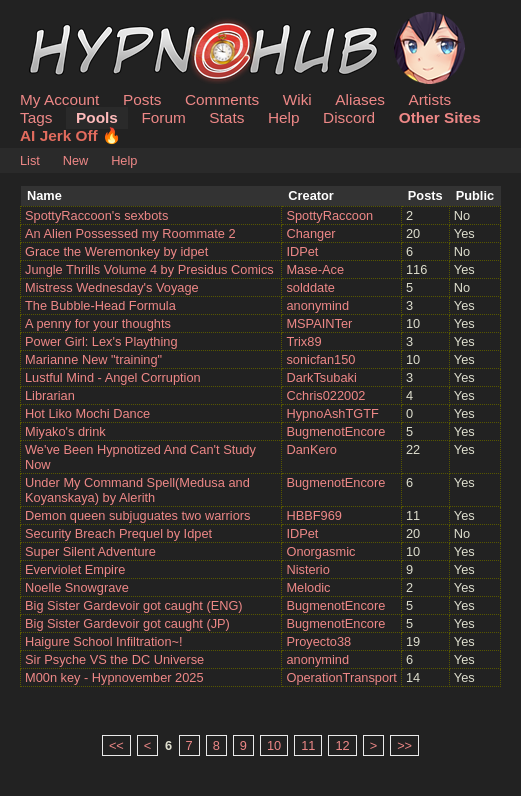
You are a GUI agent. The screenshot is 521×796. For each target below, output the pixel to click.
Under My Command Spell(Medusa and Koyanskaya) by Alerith (137, 490)
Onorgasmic (320, 551)
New (76, 160)
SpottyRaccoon (329, 215)
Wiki (297, 99)
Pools (97, 117)
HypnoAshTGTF (332, 413)
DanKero (311, 449)
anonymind (317, 305)
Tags (36, 117)
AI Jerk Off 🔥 (70, 135)
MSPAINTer (319, 323)
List (30, 160)
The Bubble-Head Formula (100, 305)
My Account (59, 99)
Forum (163, 117)
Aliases (360, 99)
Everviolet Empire (75, 569)
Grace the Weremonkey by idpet (116, 251)
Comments (222, 99)
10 (274, 745)
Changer (310, 233)
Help (284, 117)
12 (342, 745)
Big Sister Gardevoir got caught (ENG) (134, 605)
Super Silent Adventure (90, 551)
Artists (429, 99)
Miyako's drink (65, 431)
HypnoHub (75, 23)
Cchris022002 (325, 395)
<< (116, 745)
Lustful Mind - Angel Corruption (113, 377)
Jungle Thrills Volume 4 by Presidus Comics (149, 269)
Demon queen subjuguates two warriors (138, 515)
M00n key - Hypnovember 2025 (114, 677)
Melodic (308, 587)
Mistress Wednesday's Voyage (112, 287)
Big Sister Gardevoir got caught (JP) (127, 623)
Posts (142, 99)
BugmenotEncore (335, 431)
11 (308, 745)
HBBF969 (313, 515)
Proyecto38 (318, 641)
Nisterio (307, 569)
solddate (310, 287)
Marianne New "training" (93, 359)
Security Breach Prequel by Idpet (118, 533)
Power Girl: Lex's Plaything (101, 341)
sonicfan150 (320, 359)
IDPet (302, 251)
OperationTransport (341, 677)
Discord (349, 117)
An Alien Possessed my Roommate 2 (130, 233)
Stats (226, 117)
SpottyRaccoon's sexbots (96, 215)
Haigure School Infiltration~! (104, 641)
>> (404, 745)
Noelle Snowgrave (77, 587)
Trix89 (303, 341)
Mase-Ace (315, 269)
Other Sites (440, 117)
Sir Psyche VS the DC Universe (114, 659)
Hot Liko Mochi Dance (87, 413)
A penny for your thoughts (98, 323)
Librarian (50, 395)
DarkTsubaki (321, 377)
